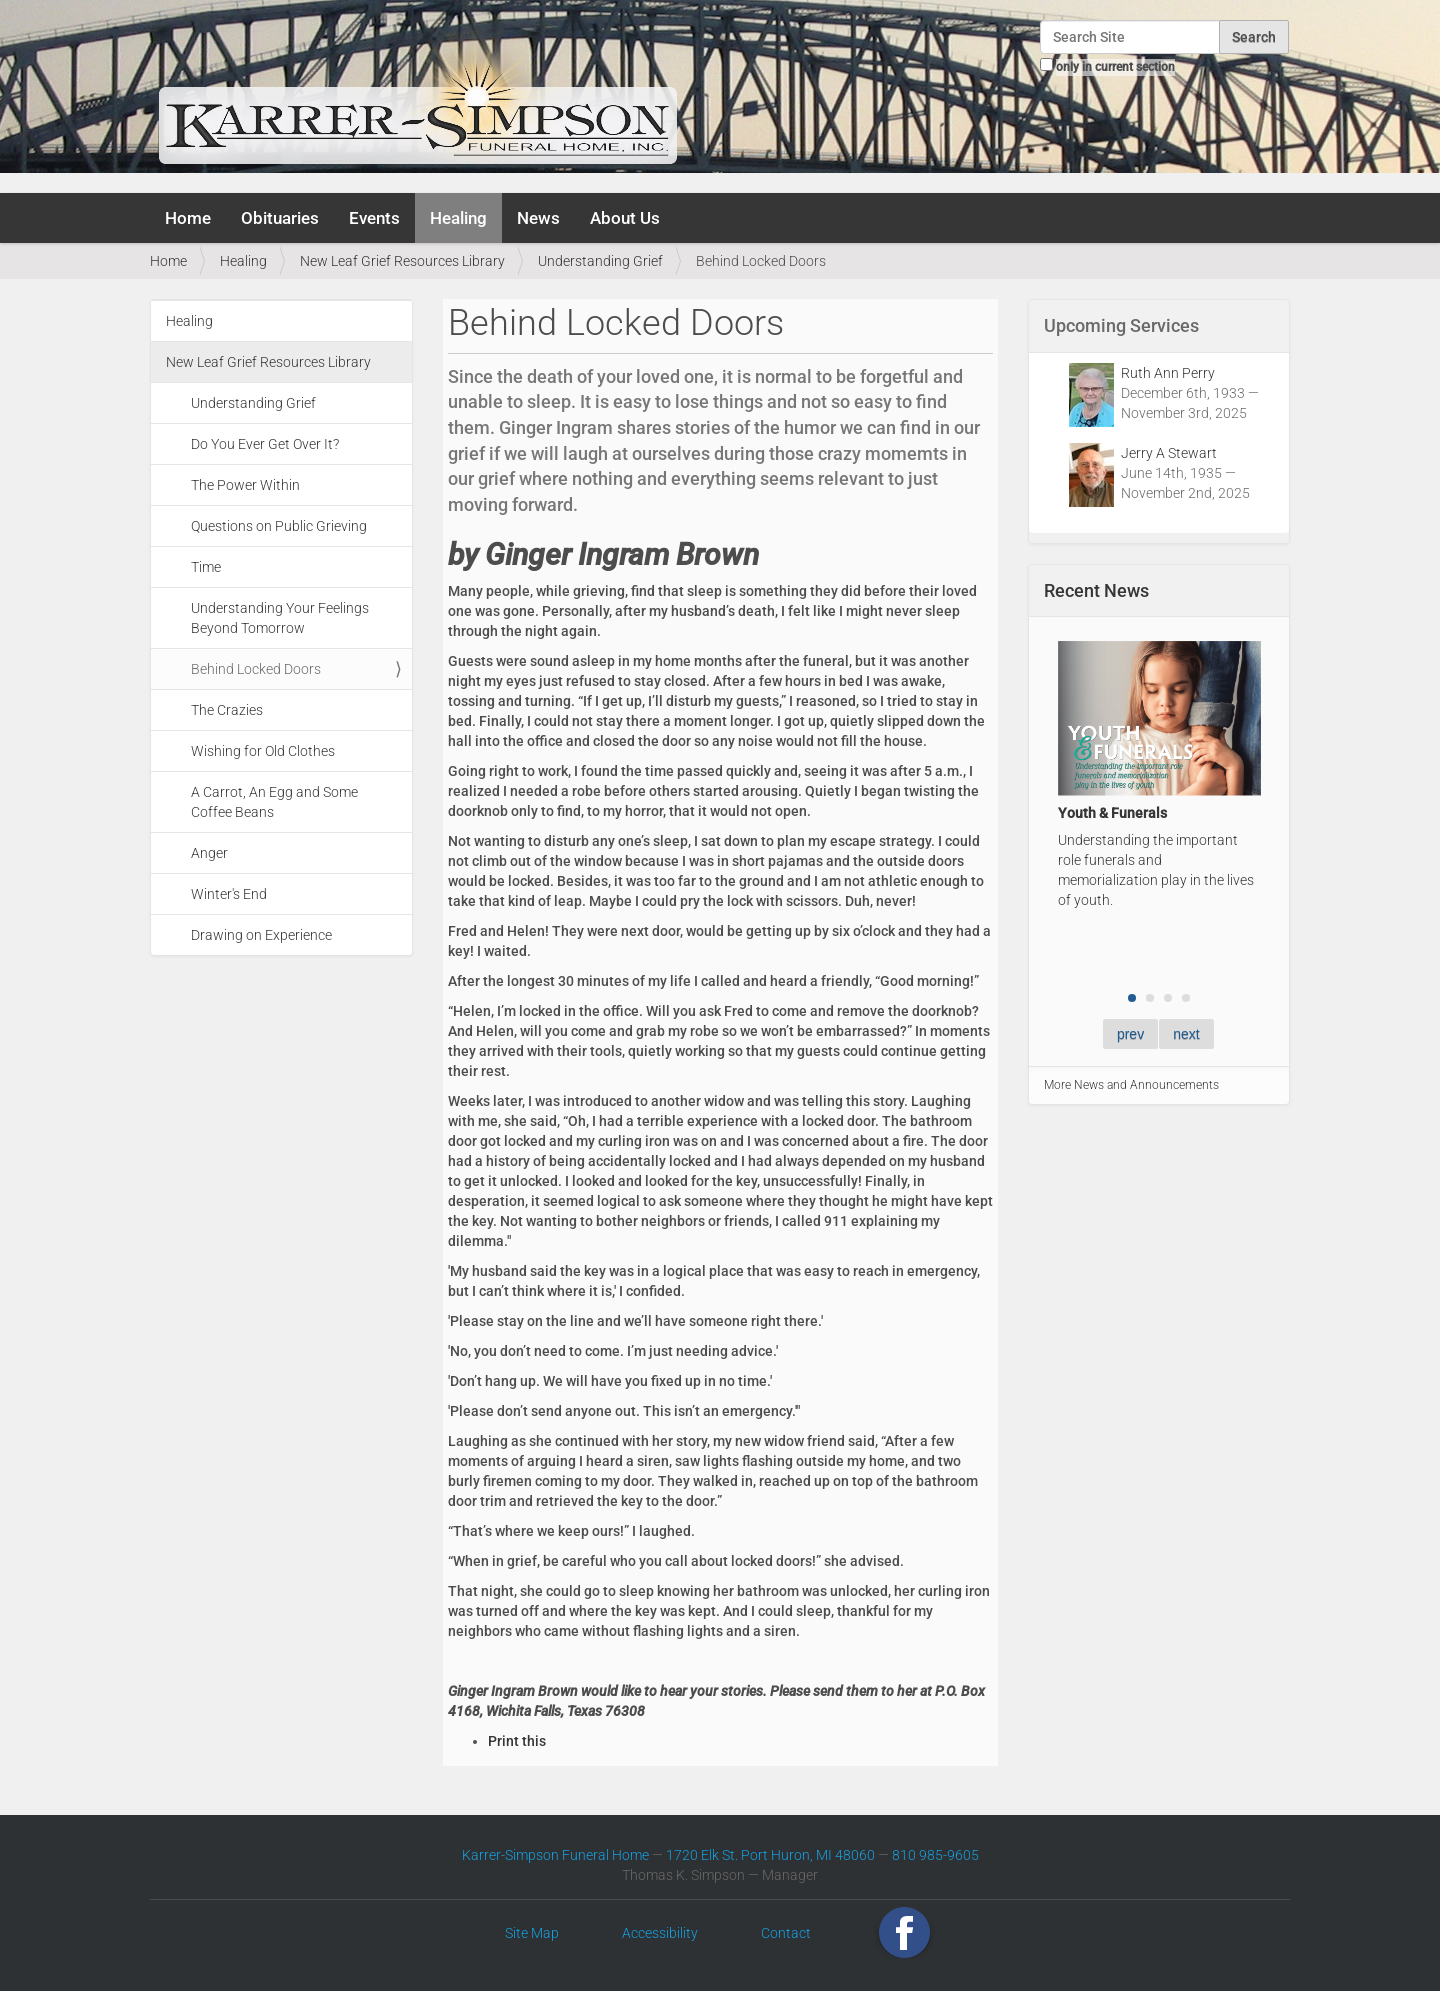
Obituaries (280, 218)
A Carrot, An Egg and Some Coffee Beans (274, 802)
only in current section (1115, 67)
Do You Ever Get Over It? (265, 444)
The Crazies (227, 710)
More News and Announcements (1131, 1085)
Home (188, 218)
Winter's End (229, 894)
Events (374, 218)
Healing (458, 218)
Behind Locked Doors (256, 669)
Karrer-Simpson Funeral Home (555, 1855)
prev (1130, 1034)
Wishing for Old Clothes (263, 751)
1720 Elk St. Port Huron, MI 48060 (770, 1855)
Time (206, 567)
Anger (209, 853)
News (538, 218)
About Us (625, 218)
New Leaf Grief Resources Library (402, 261)
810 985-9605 (935, 1855)
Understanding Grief (600, 261)
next (1186, 1034)
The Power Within (245, 485)
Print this (517, 1741)
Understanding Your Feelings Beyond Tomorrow (280, 618)
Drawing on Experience (261, 935)
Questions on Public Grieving (279, 526)
